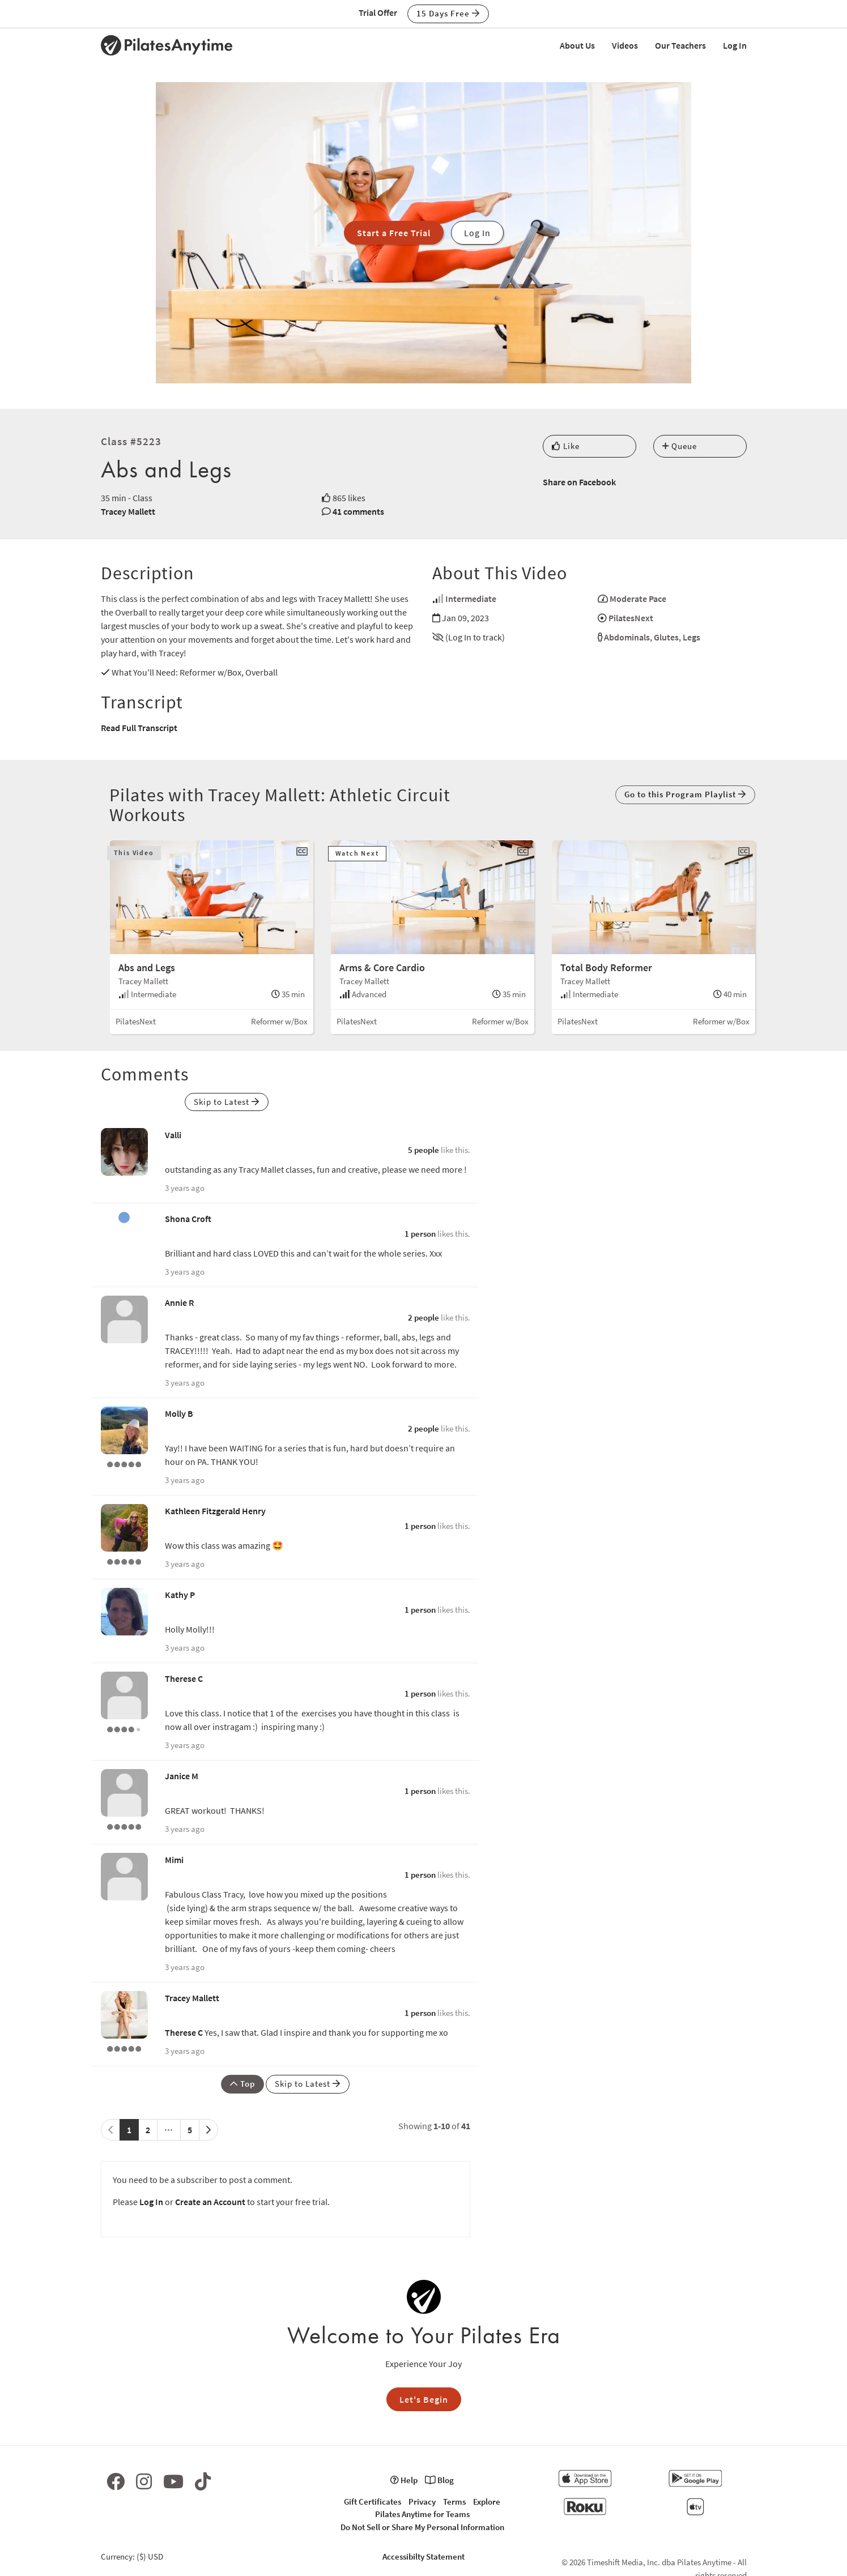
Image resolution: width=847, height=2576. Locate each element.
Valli (173, 1134)
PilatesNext (630, 617)
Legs (691, 637)
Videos (625, 45)
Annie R (179, 1302)
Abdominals (627, 637)
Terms (454, 2501)
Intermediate (470, 598)
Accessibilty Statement (423, 2556)
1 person (420, 1233)
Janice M (181, 1776)
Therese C (184, 1678)
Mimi (174, 1859)
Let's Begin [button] (423, 2399)
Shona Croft (188, 1218)
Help (404, 2480)
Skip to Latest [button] (226, 1101)
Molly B (179, 1413)
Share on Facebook (579, 482)
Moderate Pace (638, 598)
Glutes (666, 637)
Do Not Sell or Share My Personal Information (422, 2527)
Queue (679, 446)
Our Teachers (680, 45)
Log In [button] (477, 232)
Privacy (422, 2501)
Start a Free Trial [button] (394, 232)
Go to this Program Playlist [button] (685, 794)
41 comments (358, 511)
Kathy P (180, 1594)
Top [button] (242, 2083)
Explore (486, 2501)
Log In (735, 45)
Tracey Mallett (128, 511)
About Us (577, 45)
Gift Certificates (372, 2501)
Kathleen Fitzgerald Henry (215, 1510)
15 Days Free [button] (448, 13)
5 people (423, 1149)
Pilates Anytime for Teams (422, 2514)
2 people (423, 1317)
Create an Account (210, 2201)
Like (566, 446)
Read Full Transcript (139, 727)
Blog (439, 2480)
